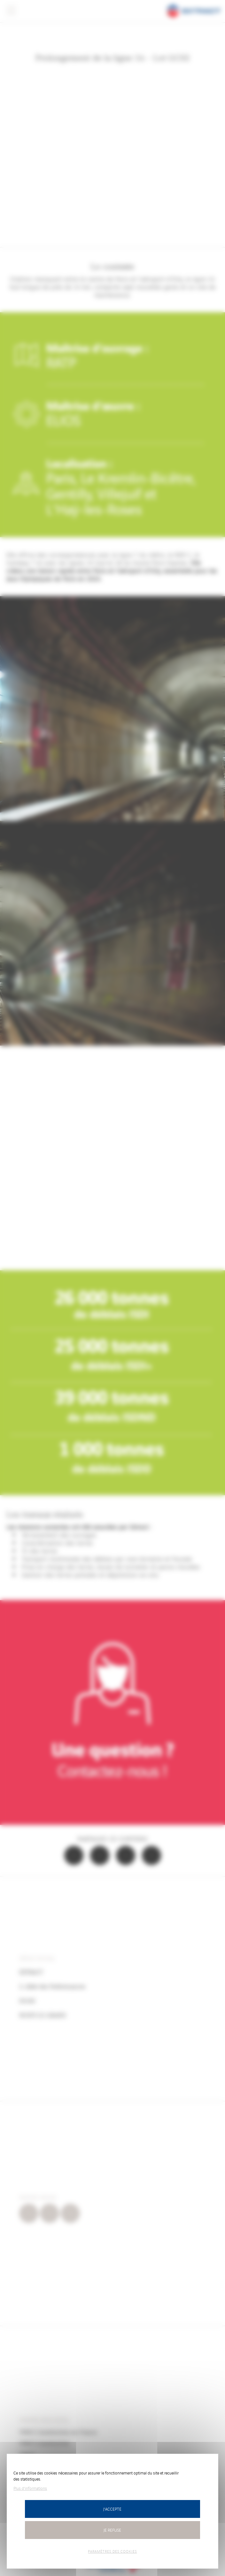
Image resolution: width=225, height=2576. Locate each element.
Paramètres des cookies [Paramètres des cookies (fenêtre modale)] (112, 2551)
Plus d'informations (30, 2488)
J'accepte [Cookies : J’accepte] (112, 2509)
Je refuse (112, 2530)
